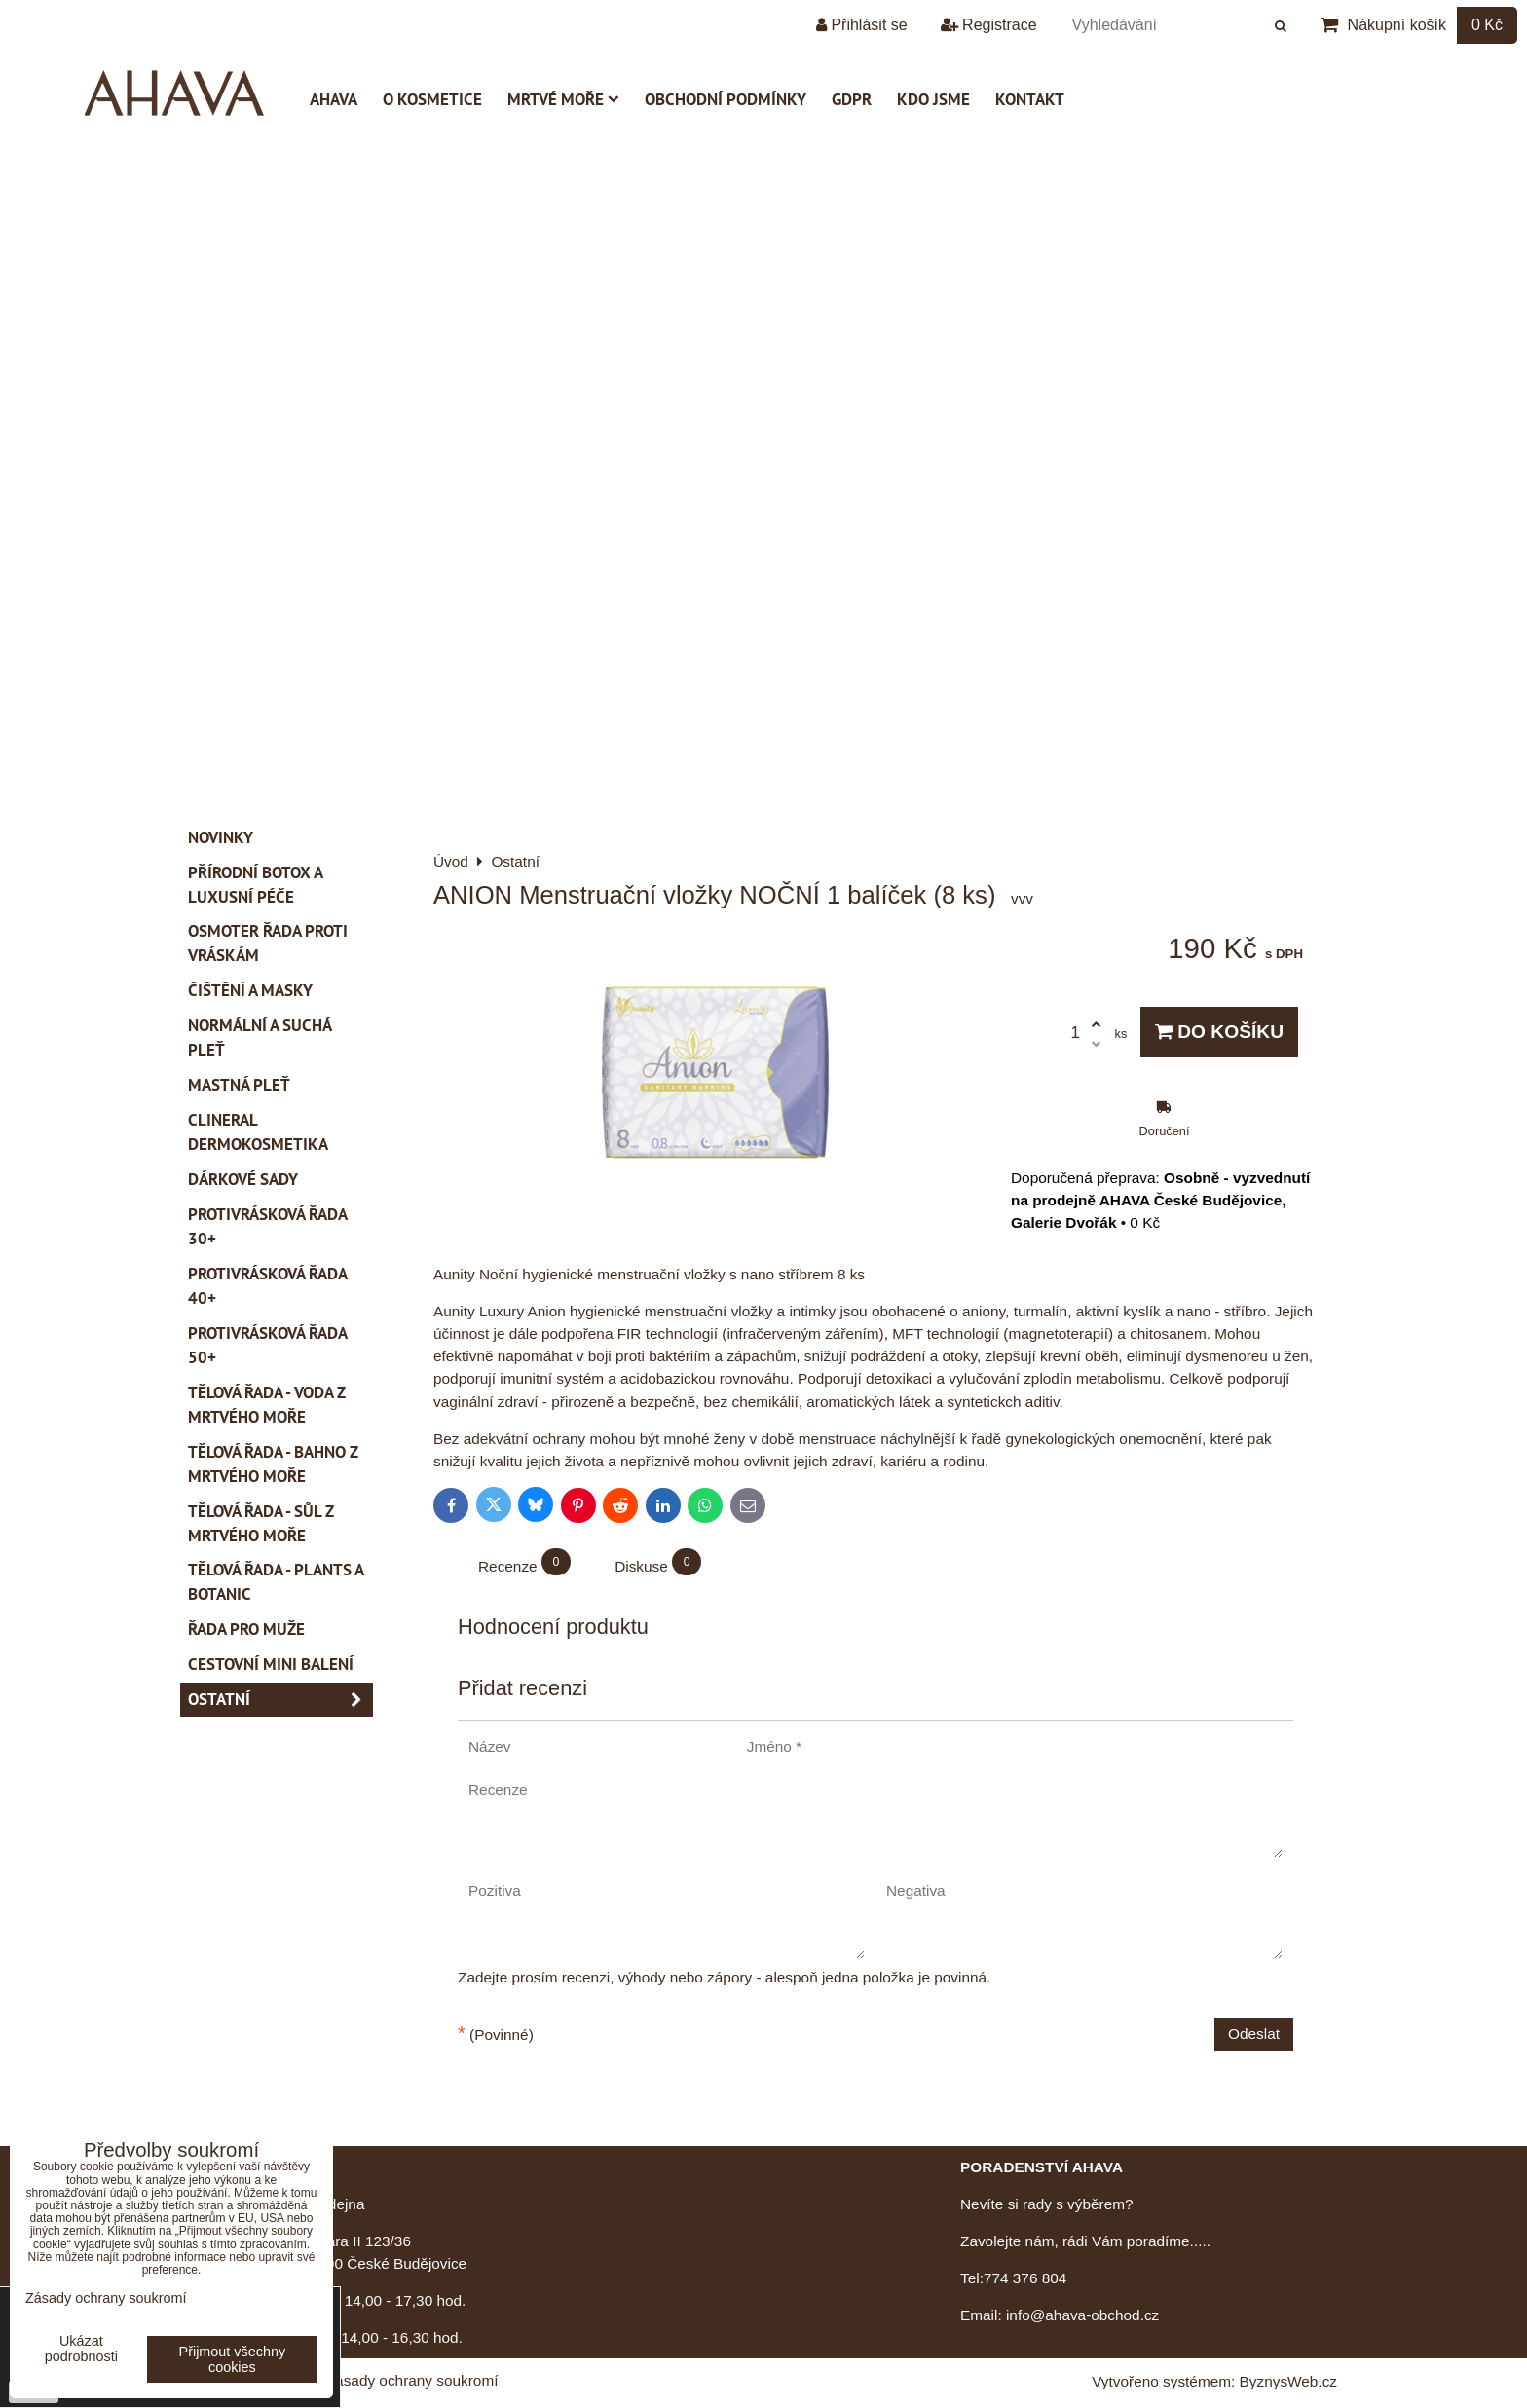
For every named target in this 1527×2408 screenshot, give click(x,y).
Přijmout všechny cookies (232, 2359)
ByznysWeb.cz (1288, 2381)
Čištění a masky (250, 990)
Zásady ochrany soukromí (412, 2380)
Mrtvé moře (563, 99)
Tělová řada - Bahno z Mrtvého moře (273, 1464)
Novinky (220, 837)
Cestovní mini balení (271, 1664)
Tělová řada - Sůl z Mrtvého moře (261, 1523)
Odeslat (1254, 2033)
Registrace (989, 25)
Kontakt (1029, 99)
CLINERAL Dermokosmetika (258, 1132)
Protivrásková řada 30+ (268, 1226)
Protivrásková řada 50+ (268, 1345)
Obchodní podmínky (725, 99)
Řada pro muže (246, 1629)
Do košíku (1219, 1031)
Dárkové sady (243, 1179)
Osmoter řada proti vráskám (268, 943)
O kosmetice (432, 99)
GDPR (852, 99)
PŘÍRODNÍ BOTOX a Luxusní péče (255, 885)
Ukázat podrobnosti (81, 2349)
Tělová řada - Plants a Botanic (276, 1582)
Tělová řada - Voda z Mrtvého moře (267, 1404)
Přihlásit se (862, 25)
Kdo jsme (933, 99)
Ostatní (280, 1700)
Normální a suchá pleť (260, 1037)
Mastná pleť (239, 1084)
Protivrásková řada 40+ (268, 1286)
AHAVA (333, 99)
